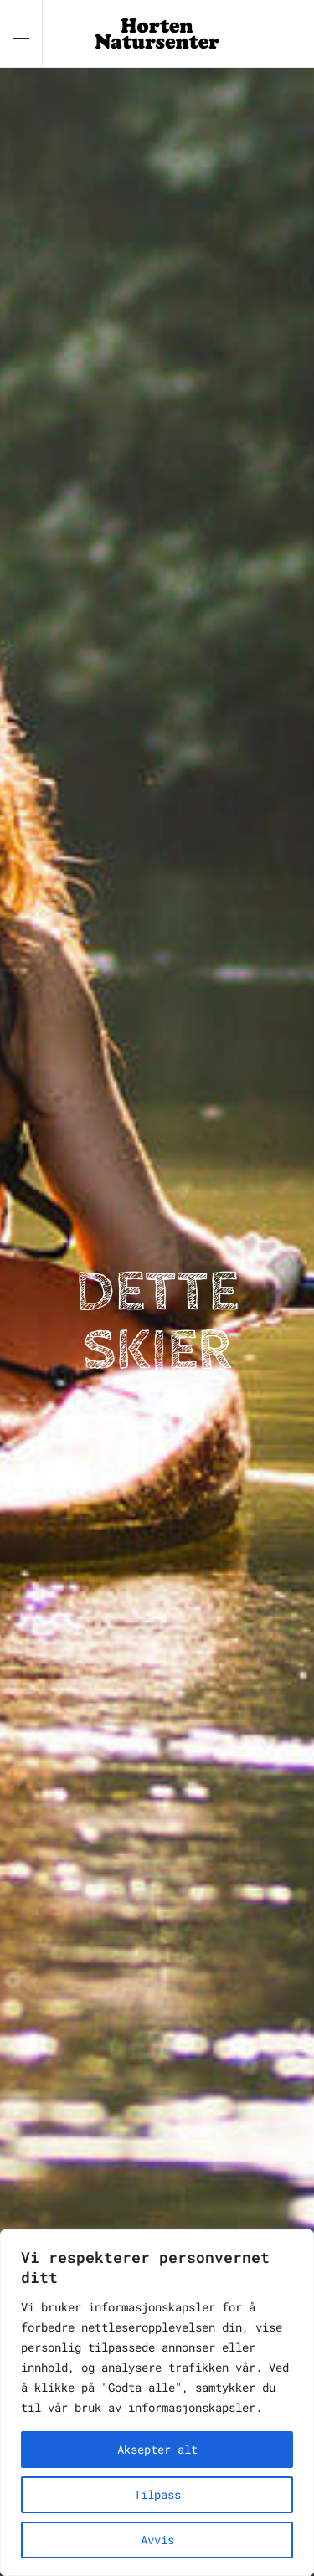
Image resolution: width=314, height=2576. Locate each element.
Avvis (157, 2540)
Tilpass (157, 2494)
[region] (157, 2402)
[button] (21, 33)
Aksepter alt (157, 2449)
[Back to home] (157, 33)
